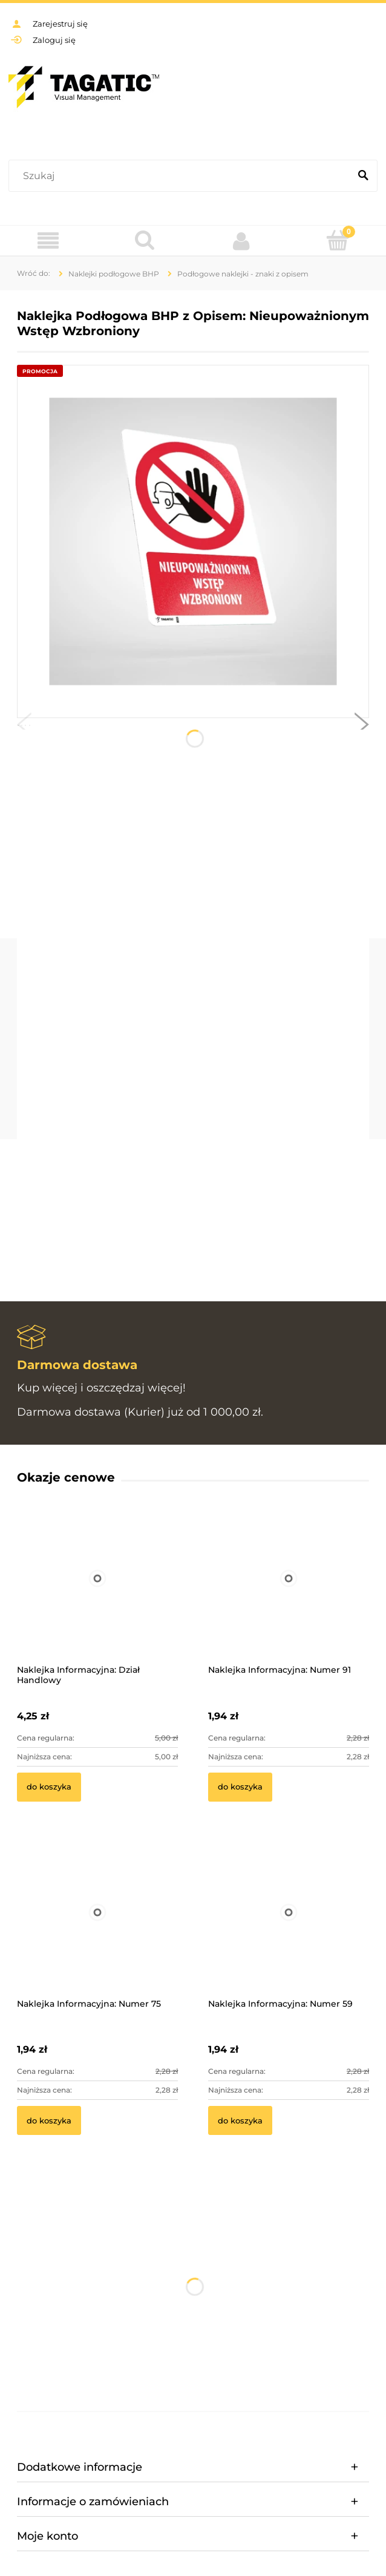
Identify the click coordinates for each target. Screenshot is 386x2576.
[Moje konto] (241, 241)
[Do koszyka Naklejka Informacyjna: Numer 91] (240, 1787)
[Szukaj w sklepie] (182, 176)
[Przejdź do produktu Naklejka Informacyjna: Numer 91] (288, 1595)
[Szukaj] (363, 176)
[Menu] (48, 241)
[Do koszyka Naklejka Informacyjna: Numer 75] (49, 2120)
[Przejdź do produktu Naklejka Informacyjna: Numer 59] (288, 1928)
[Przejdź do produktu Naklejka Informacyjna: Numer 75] (97, 1928)
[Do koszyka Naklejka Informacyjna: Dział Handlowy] (49, 1787)
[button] (24, 727)
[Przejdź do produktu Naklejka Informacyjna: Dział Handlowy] (97, 1595)
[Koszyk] (338, 240)
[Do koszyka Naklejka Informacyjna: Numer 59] (240, 2120)
